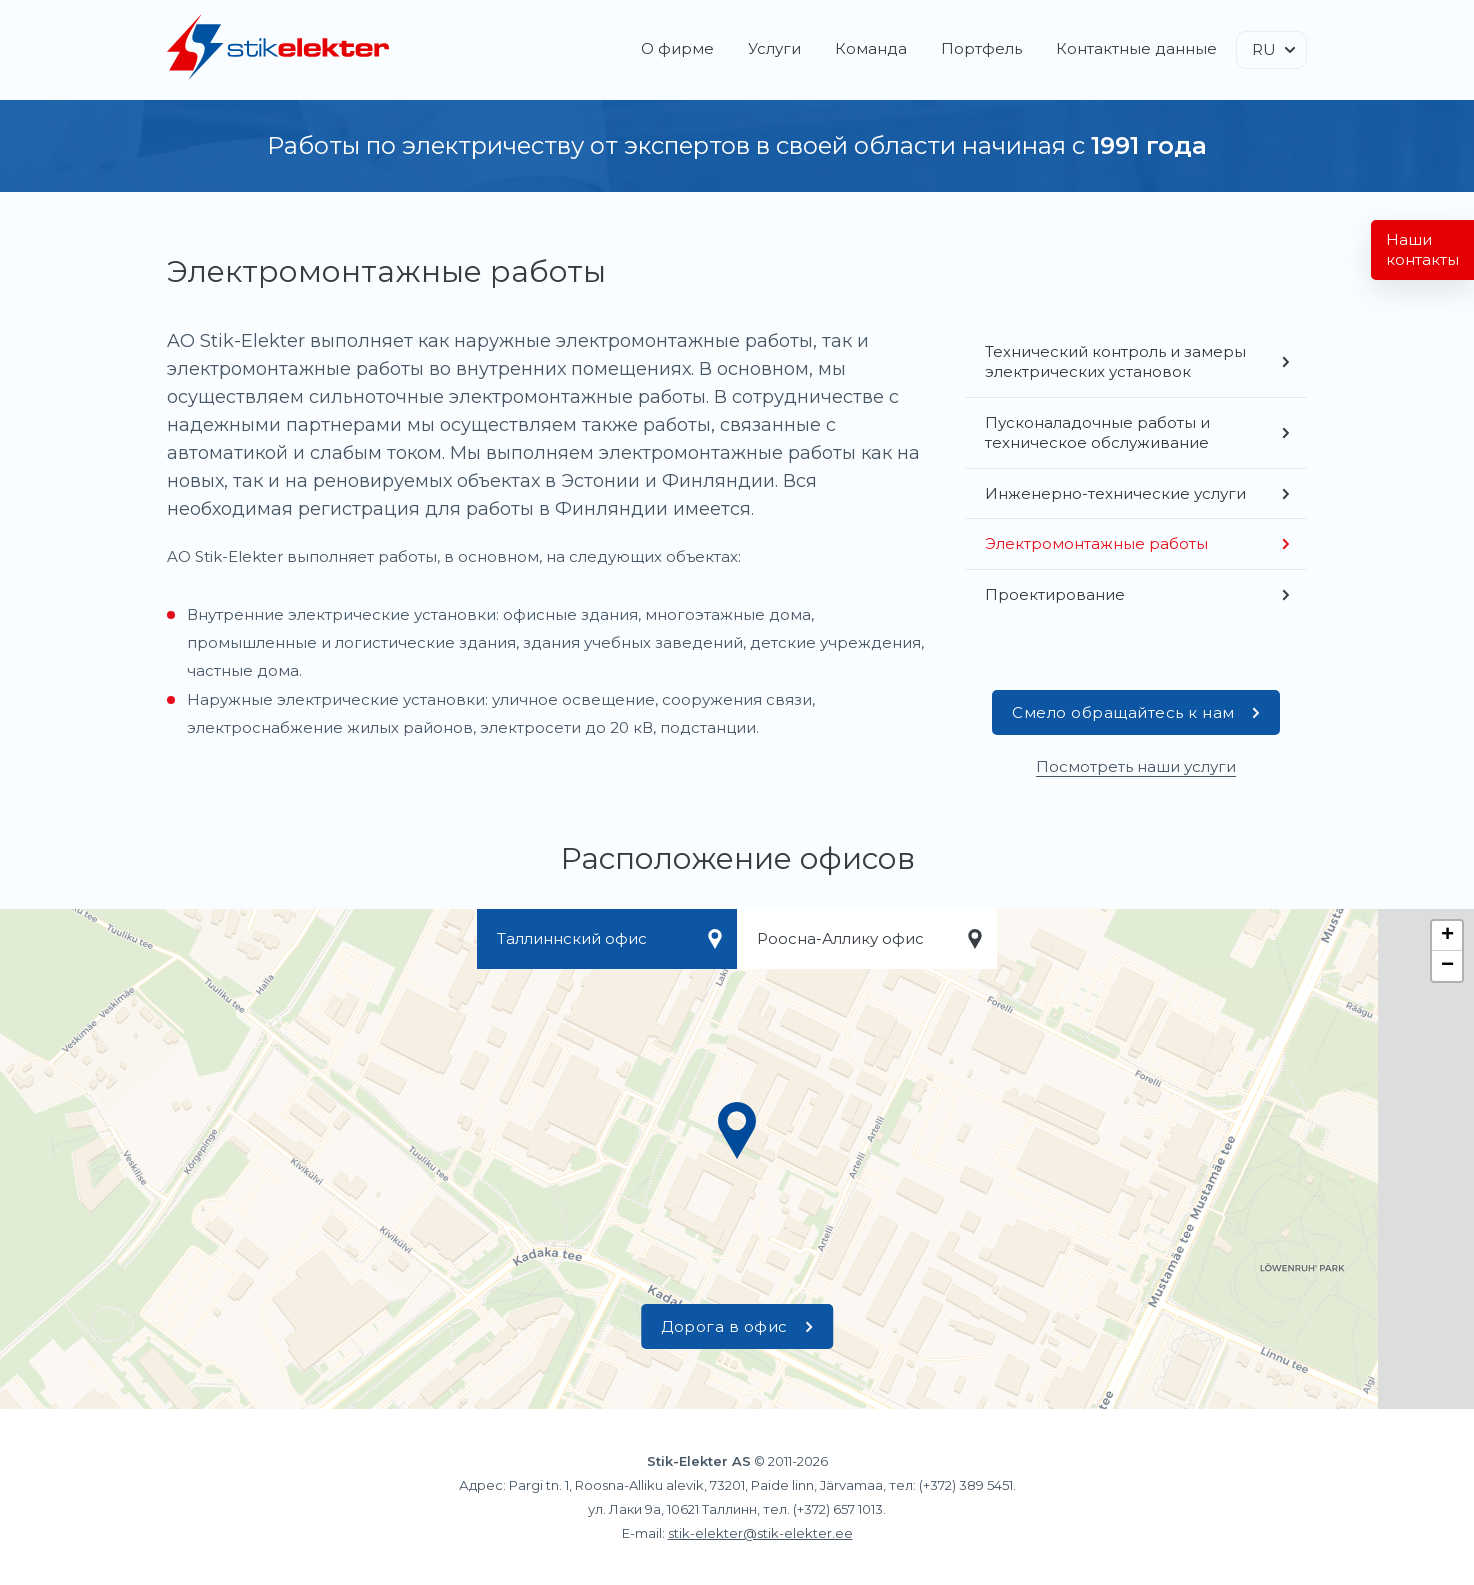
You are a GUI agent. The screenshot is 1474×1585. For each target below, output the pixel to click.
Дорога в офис (737, 1326)
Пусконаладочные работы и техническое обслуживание (1097, 432)
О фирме (677, 48)
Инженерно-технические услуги (1115, 493)
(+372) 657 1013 (838, 1509)
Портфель (981, 48)
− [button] (1447, 966)
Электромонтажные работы (1096, 543)
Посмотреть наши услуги (1136, 766)
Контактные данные (1136, 48)
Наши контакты (1422, 249)
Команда (871, 48)
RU (1264, 49)
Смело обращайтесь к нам (1136, 712)
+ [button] (1447, 936)
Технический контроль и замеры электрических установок (1115, 361)
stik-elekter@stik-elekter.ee (760, 1533)
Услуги (774, 48)
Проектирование (1055, 594)
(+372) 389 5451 (966, 1485)
